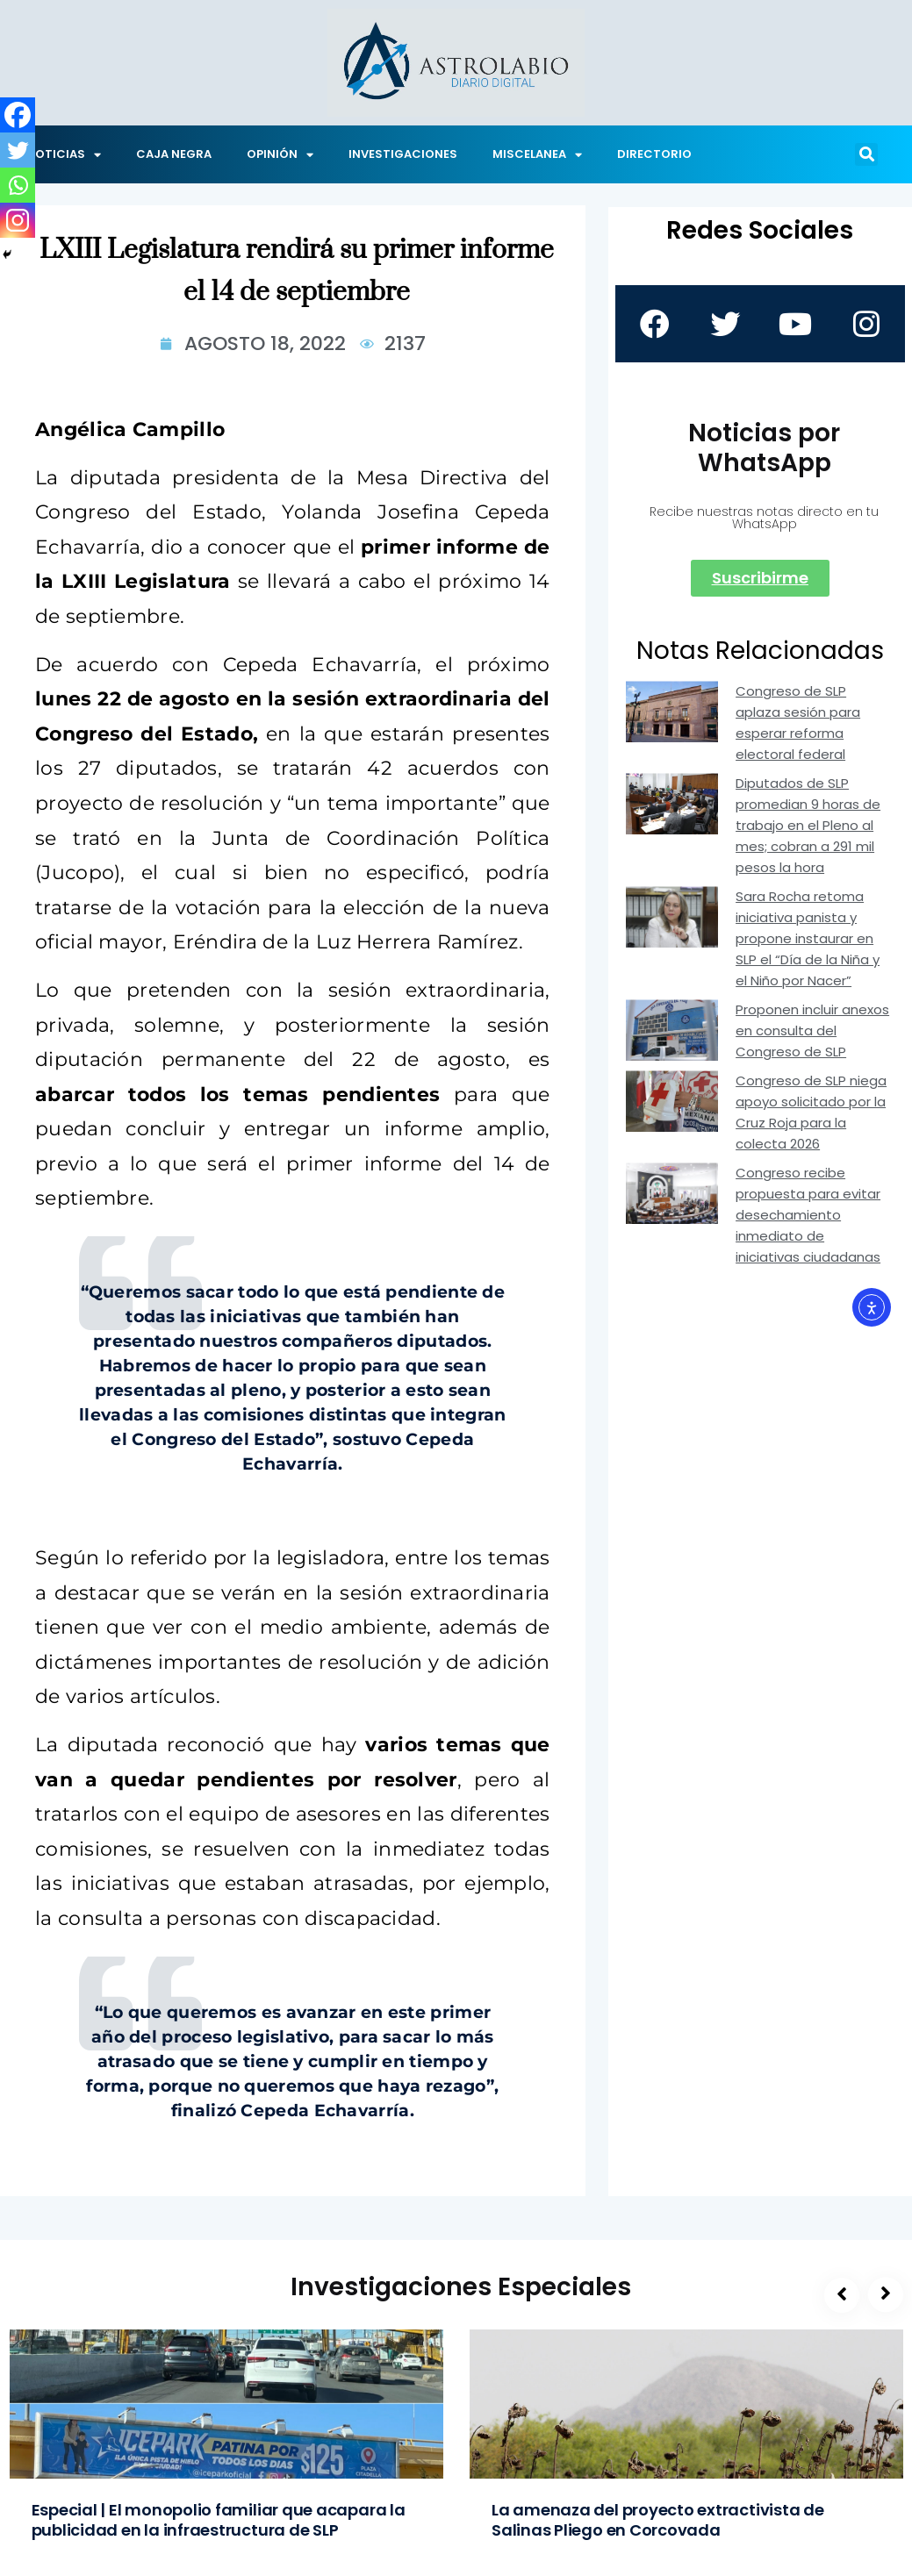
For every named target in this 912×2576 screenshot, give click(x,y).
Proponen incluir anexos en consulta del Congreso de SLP (812, 1030)
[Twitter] (17, 150)
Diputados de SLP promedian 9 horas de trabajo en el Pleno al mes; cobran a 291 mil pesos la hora (808, 825)
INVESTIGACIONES (402, 154)
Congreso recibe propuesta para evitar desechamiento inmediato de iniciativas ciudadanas (808, 1214)
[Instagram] (17, 220)
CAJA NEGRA (174, 154)
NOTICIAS (63, 154)
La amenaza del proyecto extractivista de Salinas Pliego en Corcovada (658, 2520)
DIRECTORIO (654, 154)
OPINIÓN (280, 154)
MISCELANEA (537, 154)
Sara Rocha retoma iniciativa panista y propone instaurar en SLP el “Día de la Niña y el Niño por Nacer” (808, 938)
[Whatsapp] (17, 185)
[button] (866, 154)
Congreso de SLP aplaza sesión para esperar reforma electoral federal (798, 722)
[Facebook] (17, 114)
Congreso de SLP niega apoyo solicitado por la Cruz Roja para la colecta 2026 (811, 1112)
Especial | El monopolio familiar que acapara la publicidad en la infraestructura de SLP (219, 2520)
